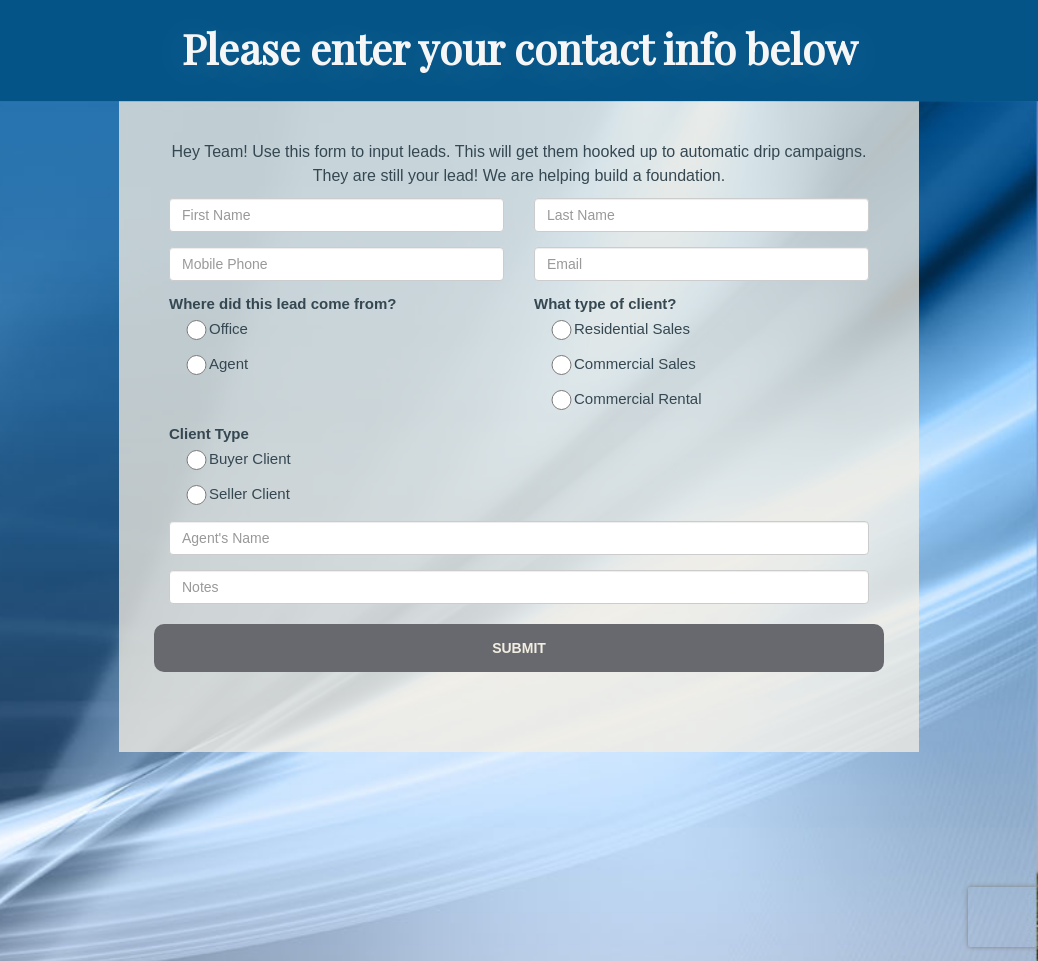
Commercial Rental (628, 400)
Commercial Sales (625, 365)
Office (218, 330)
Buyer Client (240, 460)
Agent (218, 365)
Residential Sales (622, 330)
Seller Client (239, 495)
